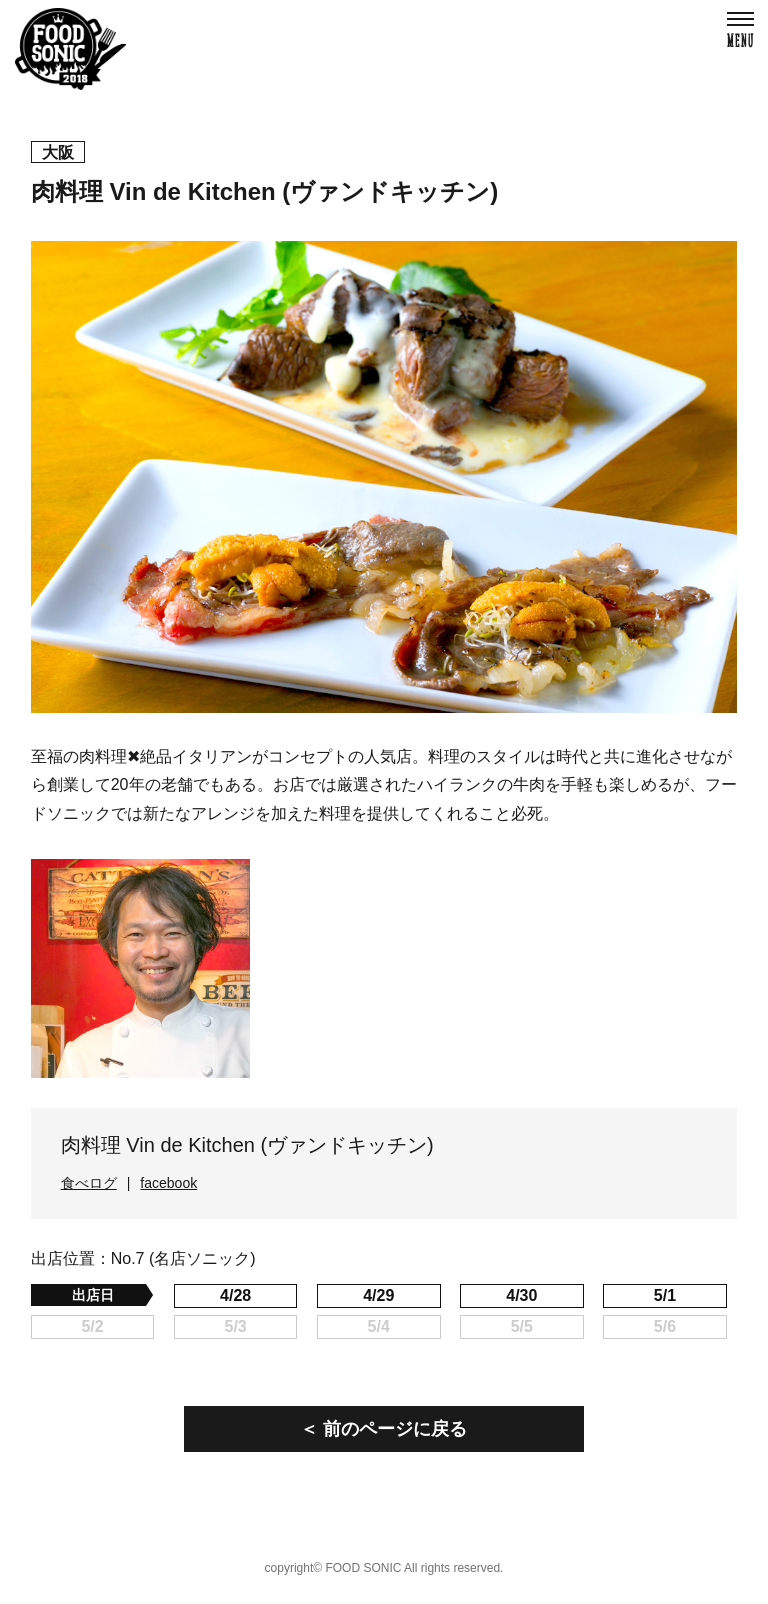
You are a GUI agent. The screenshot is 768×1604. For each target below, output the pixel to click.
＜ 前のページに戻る (383, 1429)
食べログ (89, 1183)
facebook (168, 1183)
